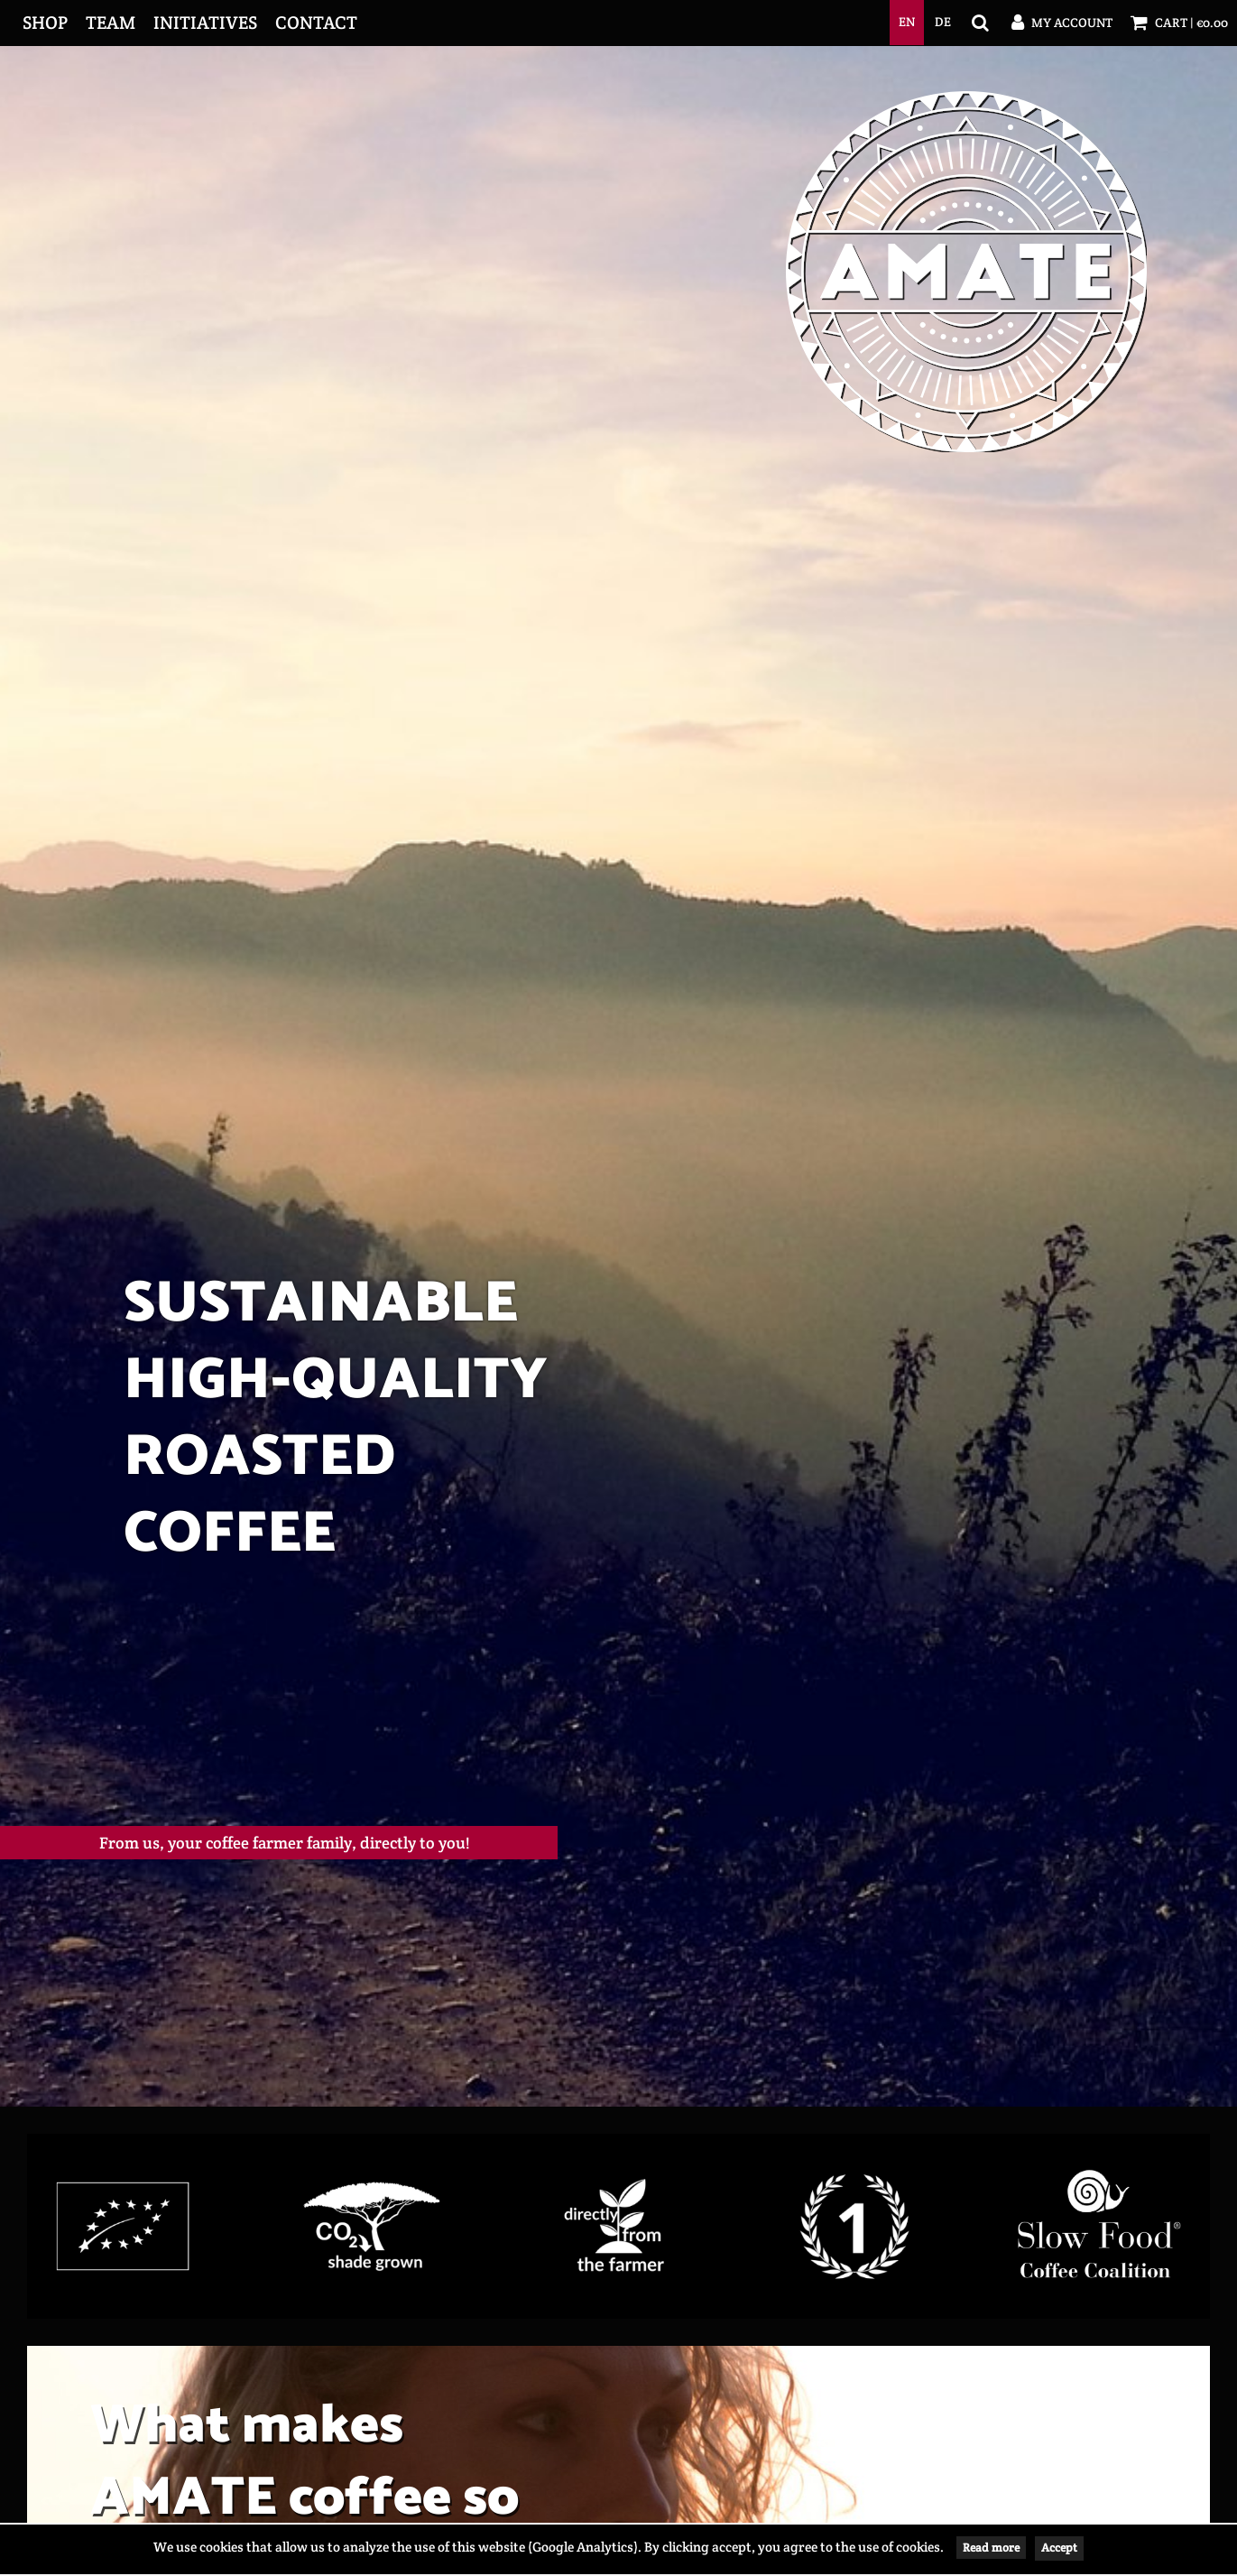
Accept (1059, 2547)
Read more (991, 2547)
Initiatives (205, 22)
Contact (316, 22)
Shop (45, 22)
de (943, 22)
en (907, 22)
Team (110, 22)
